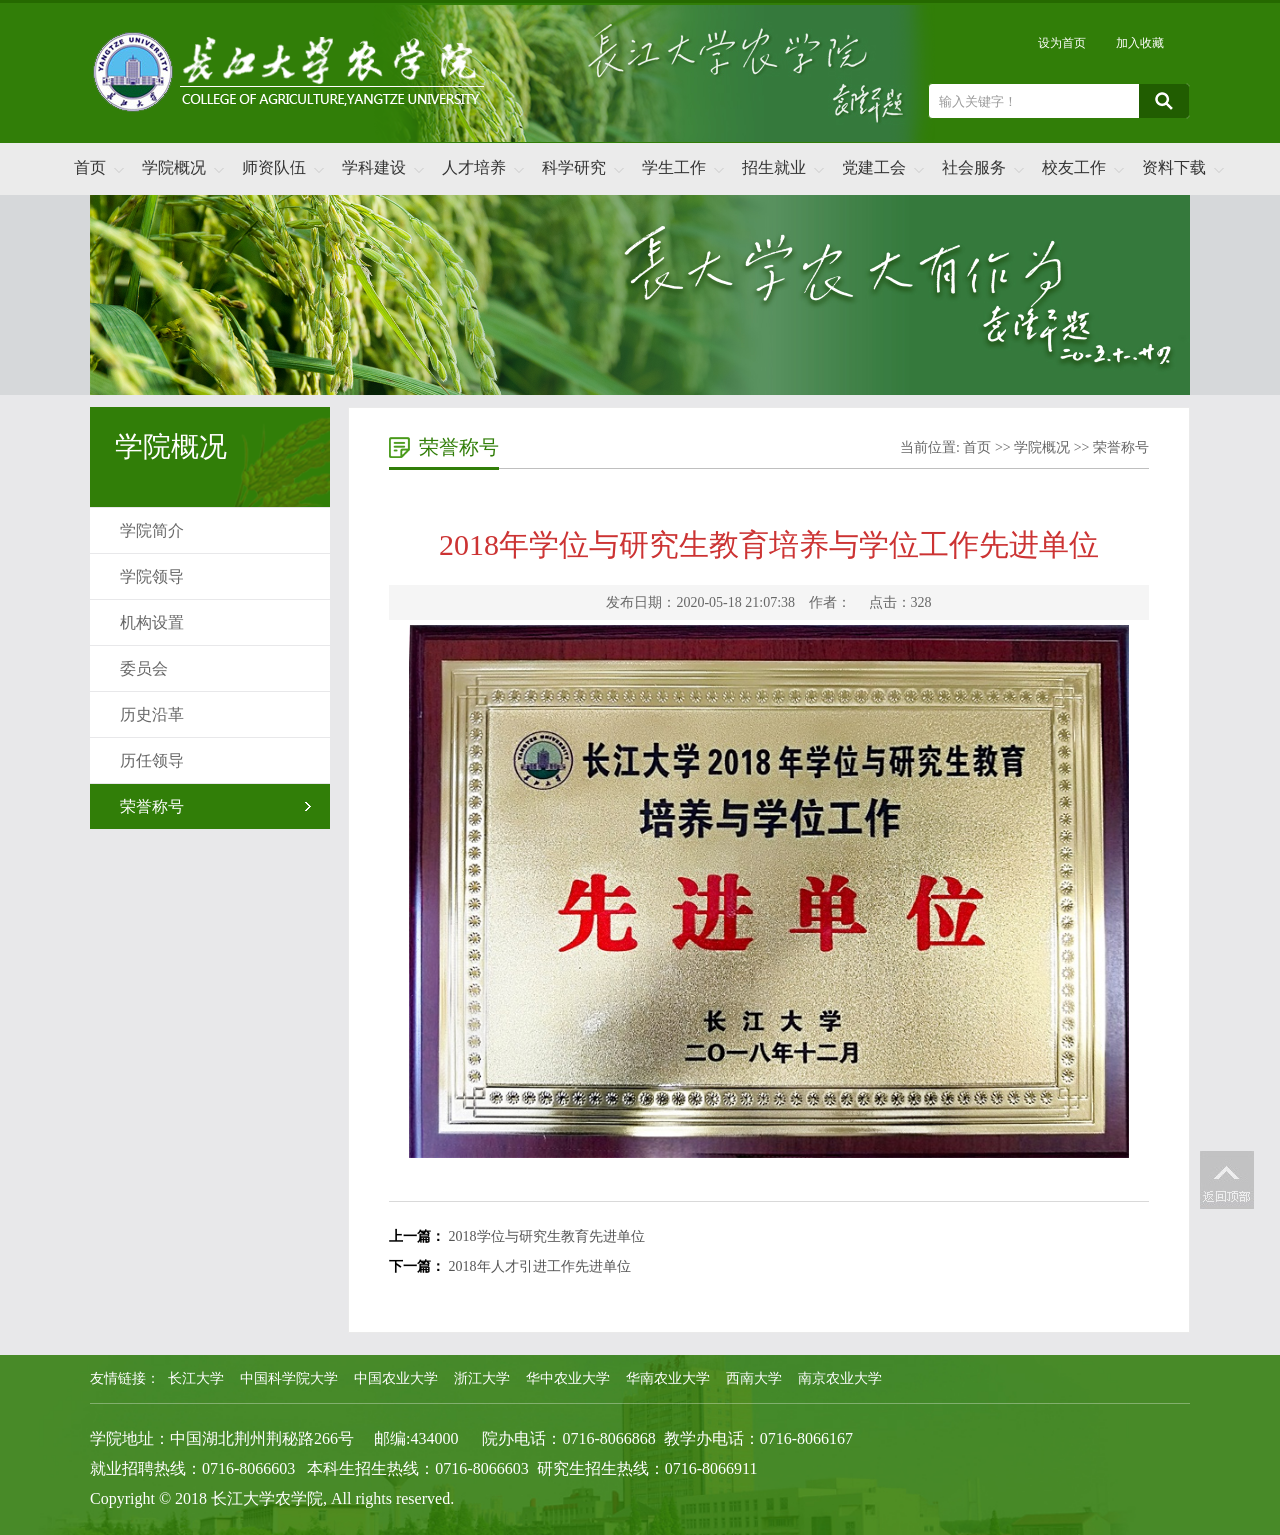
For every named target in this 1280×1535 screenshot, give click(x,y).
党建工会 (874, 167)
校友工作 (1074, 167)
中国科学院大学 (289, 1378)
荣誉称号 (152, 806)
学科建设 (374, 167)
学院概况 (174, 167)
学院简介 (152, 530)
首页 (90, 167)
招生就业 (774, 167)
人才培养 (474, 167)
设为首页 (1062, 43)
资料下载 (1174, 167)
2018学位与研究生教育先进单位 (547, 1236)
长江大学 (196, 1378)
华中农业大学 (568, 1378)
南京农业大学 (840, 1378)
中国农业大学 (396, 1378)
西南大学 (754, 1378)
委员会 (144, 668)
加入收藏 (1140, 43)
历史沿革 (152, 714)
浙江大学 (482, 1378)
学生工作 (674, 167)
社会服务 (974, 167)
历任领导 (152, 760)
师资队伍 (274, 167)
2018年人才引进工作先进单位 (540, 1266)
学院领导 (152, 576)
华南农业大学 (668, 1378)
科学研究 (574, 167)
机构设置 (152, 622)
